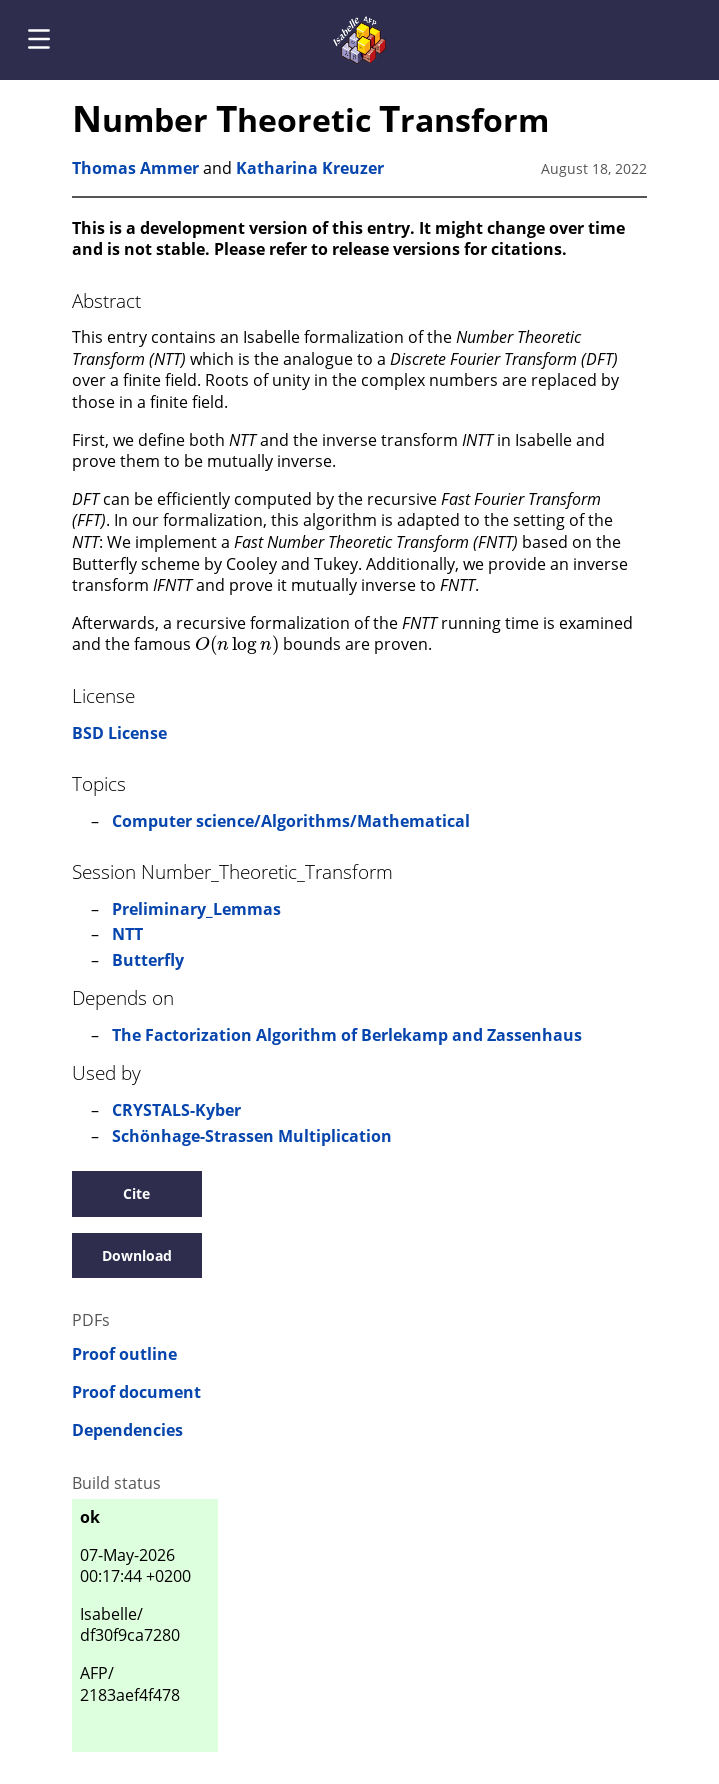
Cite (136, 1193)
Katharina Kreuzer (310, 168)
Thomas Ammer (135, 168)
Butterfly (148, 960)
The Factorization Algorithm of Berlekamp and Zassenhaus (347, 1035)
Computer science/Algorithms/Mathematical (291, 821)
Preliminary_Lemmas (196, 909)
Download (137, 1255)
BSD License (119, 733)
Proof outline (124, 1354)
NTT (127, 934)
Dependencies (127, 1430)
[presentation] (237, 642)
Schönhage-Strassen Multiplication (252, 1136)
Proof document (136, 1392)
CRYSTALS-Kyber (176, 1110)
